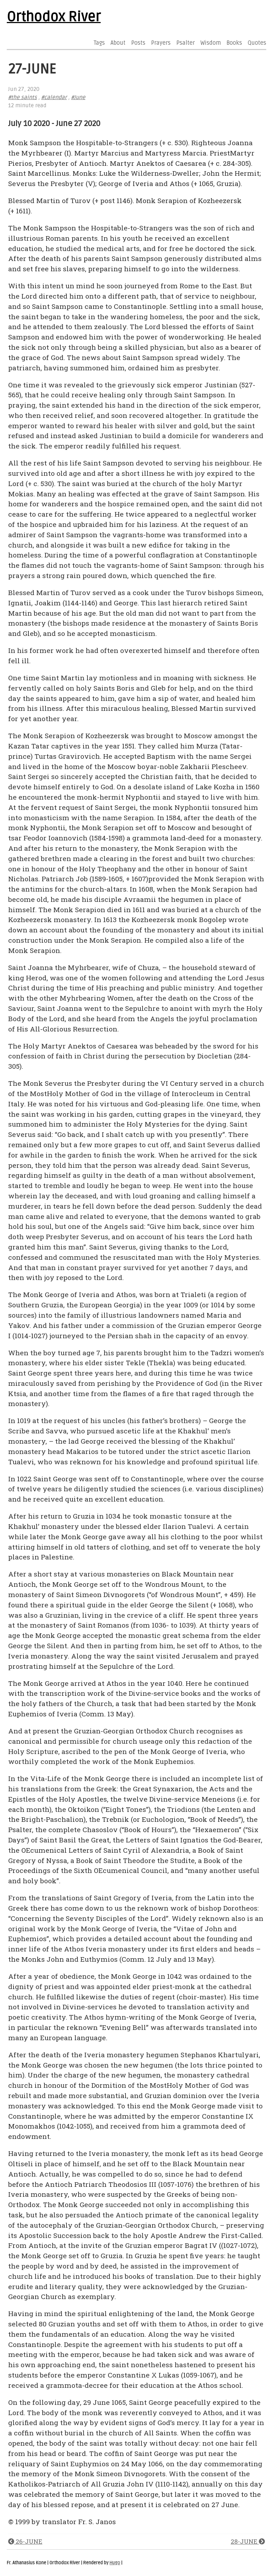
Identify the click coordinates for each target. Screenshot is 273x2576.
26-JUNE (25, 2541)
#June (78, 97)
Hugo (114, 2563)
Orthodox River (54, 17)
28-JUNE (248, 2541)
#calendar (54, 97)
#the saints (22, 97)
